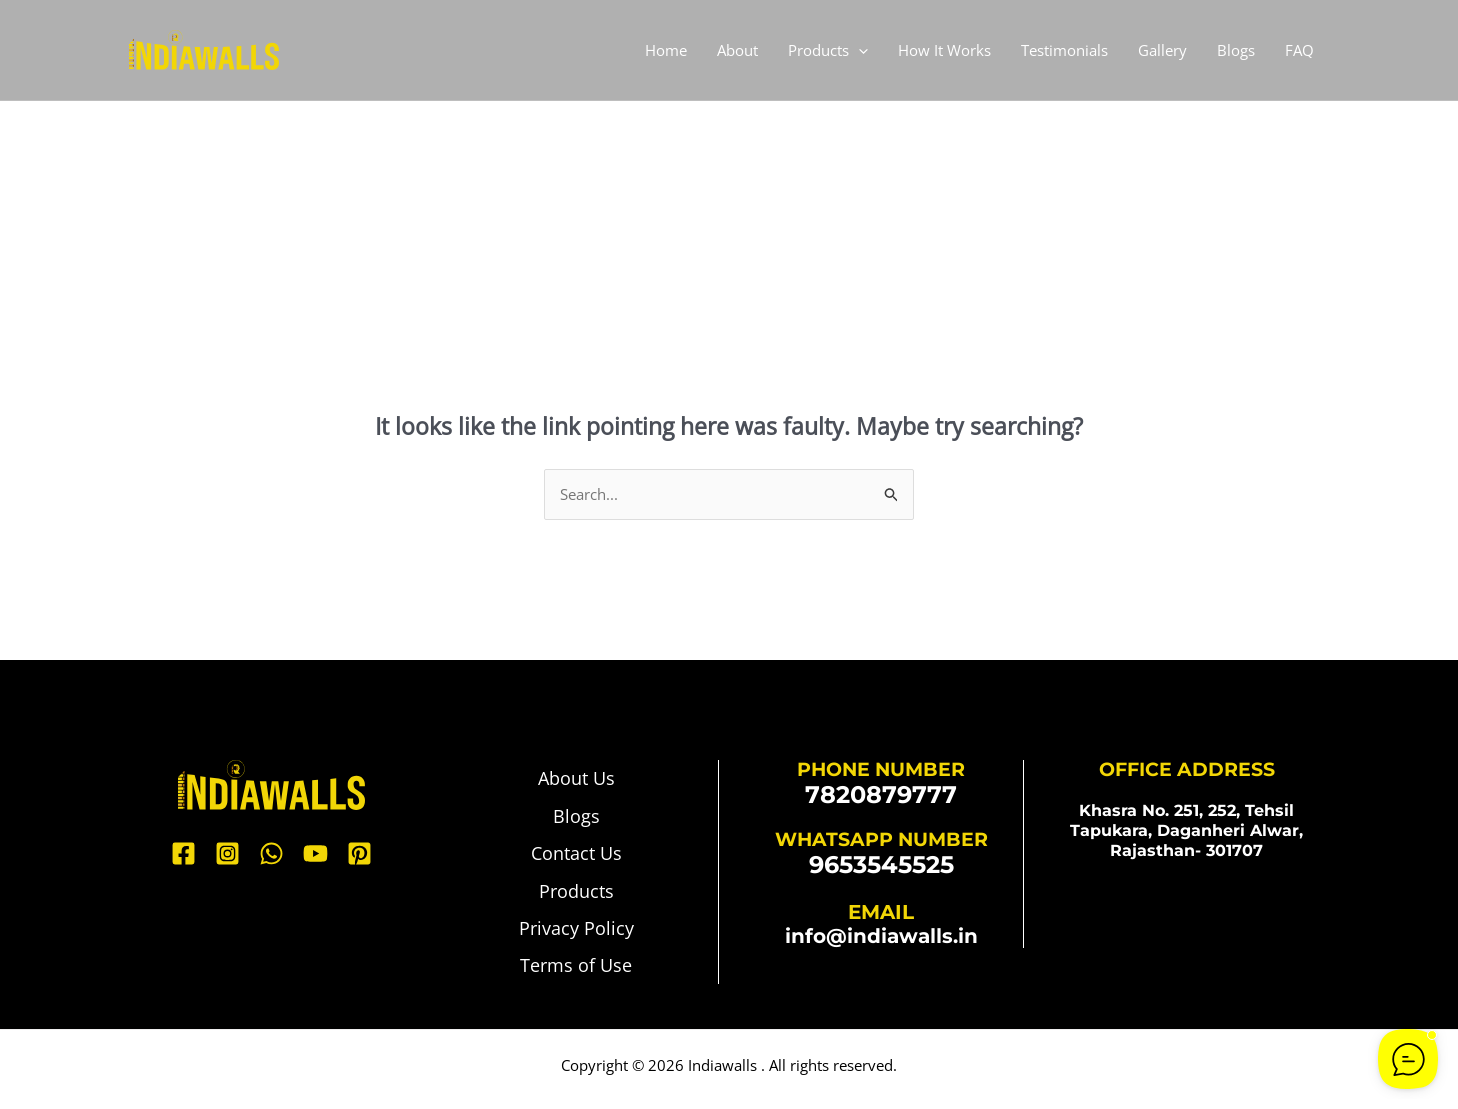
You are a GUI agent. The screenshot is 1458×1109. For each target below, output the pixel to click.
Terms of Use (576, 973)
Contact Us (576, 857)
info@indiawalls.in (881, 936)
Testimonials (1064, 50)
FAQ (1299, 50)
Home (666, 50)
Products (828, 50)
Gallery (1162, 50)
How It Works (944, 50)
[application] (858, 50)
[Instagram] (227, 854)
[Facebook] (183, 854)
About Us (576, 779)
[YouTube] (315, 854)
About (737, 50)
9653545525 (881, 864)
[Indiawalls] (204, 48)
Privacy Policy (576, 934)
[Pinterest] (359, 854)
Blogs (1236, 50)
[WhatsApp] (271, 854)
